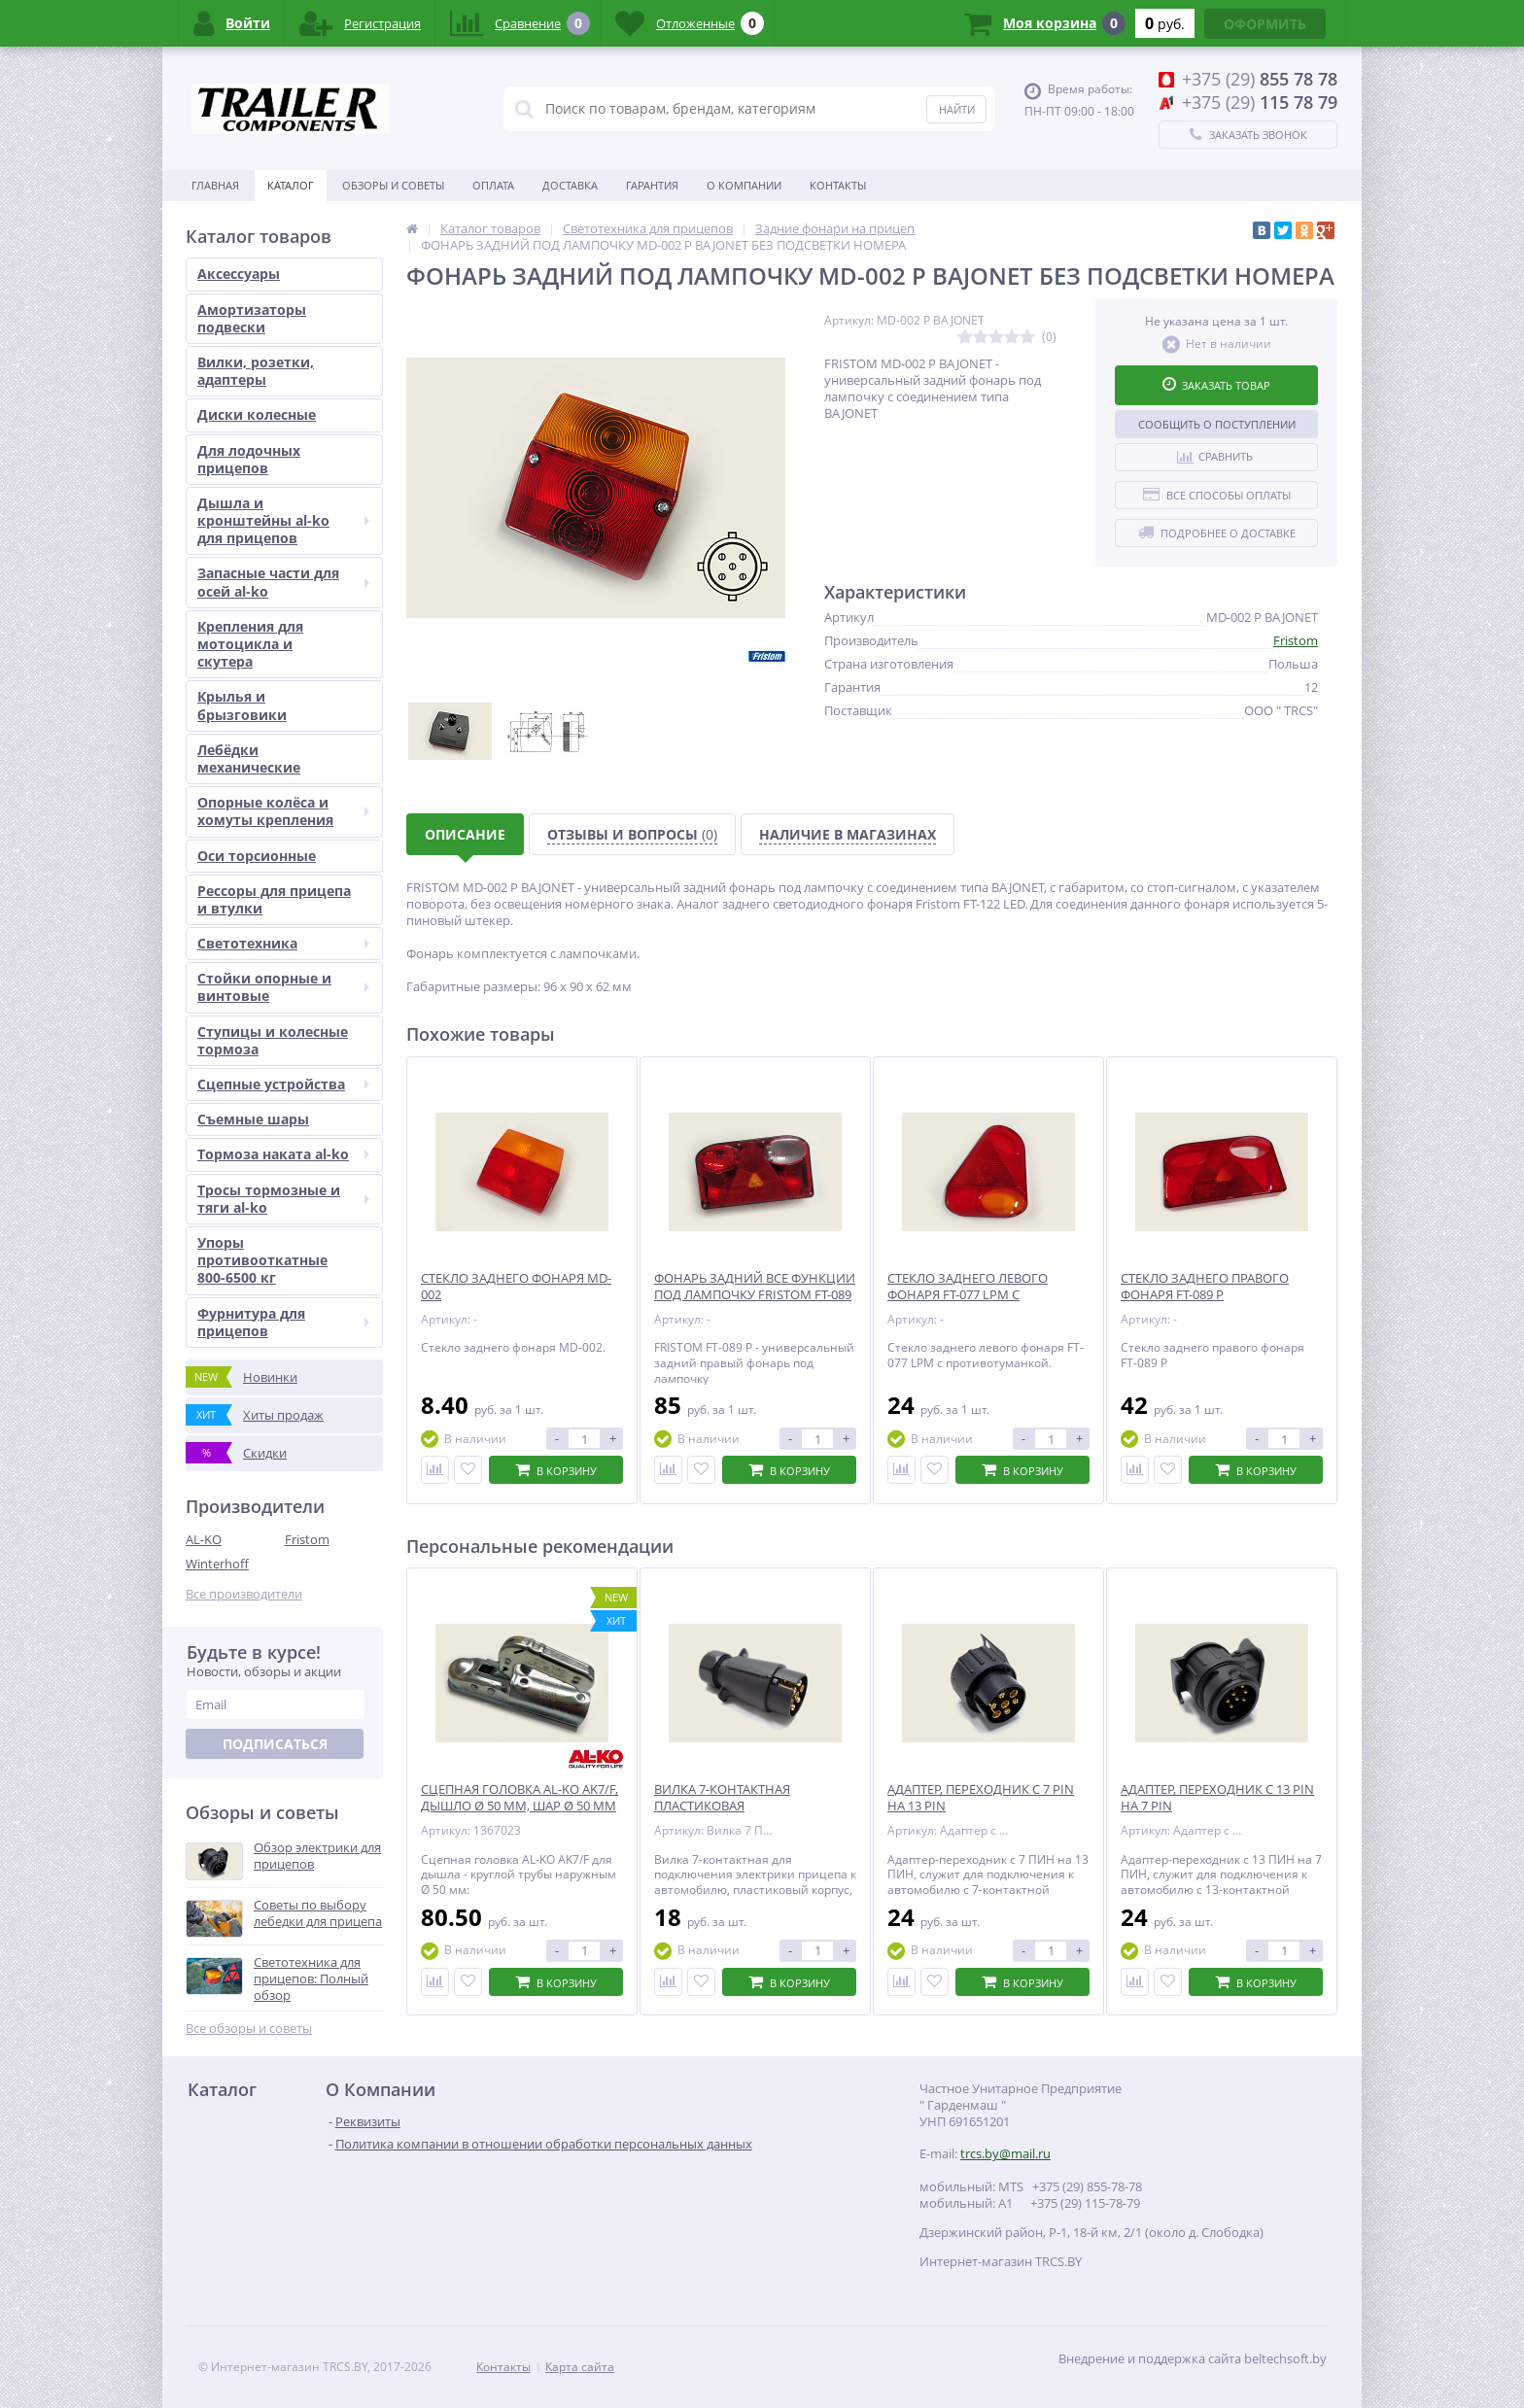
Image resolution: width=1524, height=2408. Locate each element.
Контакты (838, 185)
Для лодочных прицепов (248, 459)
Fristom (307, 1539)
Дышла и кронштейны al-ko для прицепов (283, 520)
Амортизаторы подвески (251, 318)
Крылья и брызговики (242, 705)
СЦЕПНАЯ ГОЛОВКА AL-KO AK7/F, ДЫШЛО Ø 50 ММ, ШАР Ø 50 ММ (519, 1797)
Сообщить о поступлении (1217, 424)
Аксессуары (238, 273)
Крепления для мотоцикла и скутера (250, 644)
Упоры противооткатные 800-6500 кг (262, 1260)
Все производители (244, 1594)
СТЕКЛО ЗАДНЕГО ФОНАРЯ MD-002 (516, 1286)
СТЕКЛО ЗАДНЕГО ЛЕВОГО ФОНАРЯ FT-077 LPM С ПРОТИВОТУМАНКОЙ (967, 1295)
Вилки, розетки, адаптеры (255, 371)
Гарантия (652, 185)
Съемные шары (253, 1119)
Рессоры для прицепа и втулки (274, 899)
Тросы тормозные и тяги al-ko (283, 1199)
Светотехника (283, 943)
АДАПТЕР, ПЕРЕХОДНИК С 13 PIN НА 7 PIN (1217, 1797)
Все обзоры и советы (249, 2028)
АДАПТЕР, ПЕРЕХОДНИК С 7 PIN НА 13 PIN (980, 1797)
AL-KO (204, 1539)
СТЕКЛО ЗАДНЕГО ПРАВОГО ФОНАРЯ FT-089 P (1205, 1286)
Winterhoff (217, 1563)
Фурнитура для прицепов (283, 1322)
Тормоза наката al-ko (283, 1154)
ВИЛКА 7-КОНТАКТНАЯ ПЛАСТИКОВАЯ (722, 1797)
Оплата (493, 185)
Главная (215, 185)
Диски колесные (256, 414)
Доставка (570, 185)
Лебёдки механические (248, 758)
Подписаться (275, 1744)
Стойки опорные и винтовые (283, 987)
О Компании (744, 185)
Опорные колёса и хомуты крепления (283, 811)
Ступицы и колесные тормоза (272, 1040)
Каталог (290, 185)
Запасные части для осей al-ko (283, 582)
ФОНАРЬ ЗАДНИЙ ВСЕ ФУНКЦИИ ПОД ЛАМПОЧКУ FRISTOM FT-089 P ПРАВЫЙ (754, 1295)
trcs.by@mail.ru (1005, 2153)
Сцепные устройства (283, 1084)
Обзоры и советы (393, 185)
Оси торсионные (256, 855)
